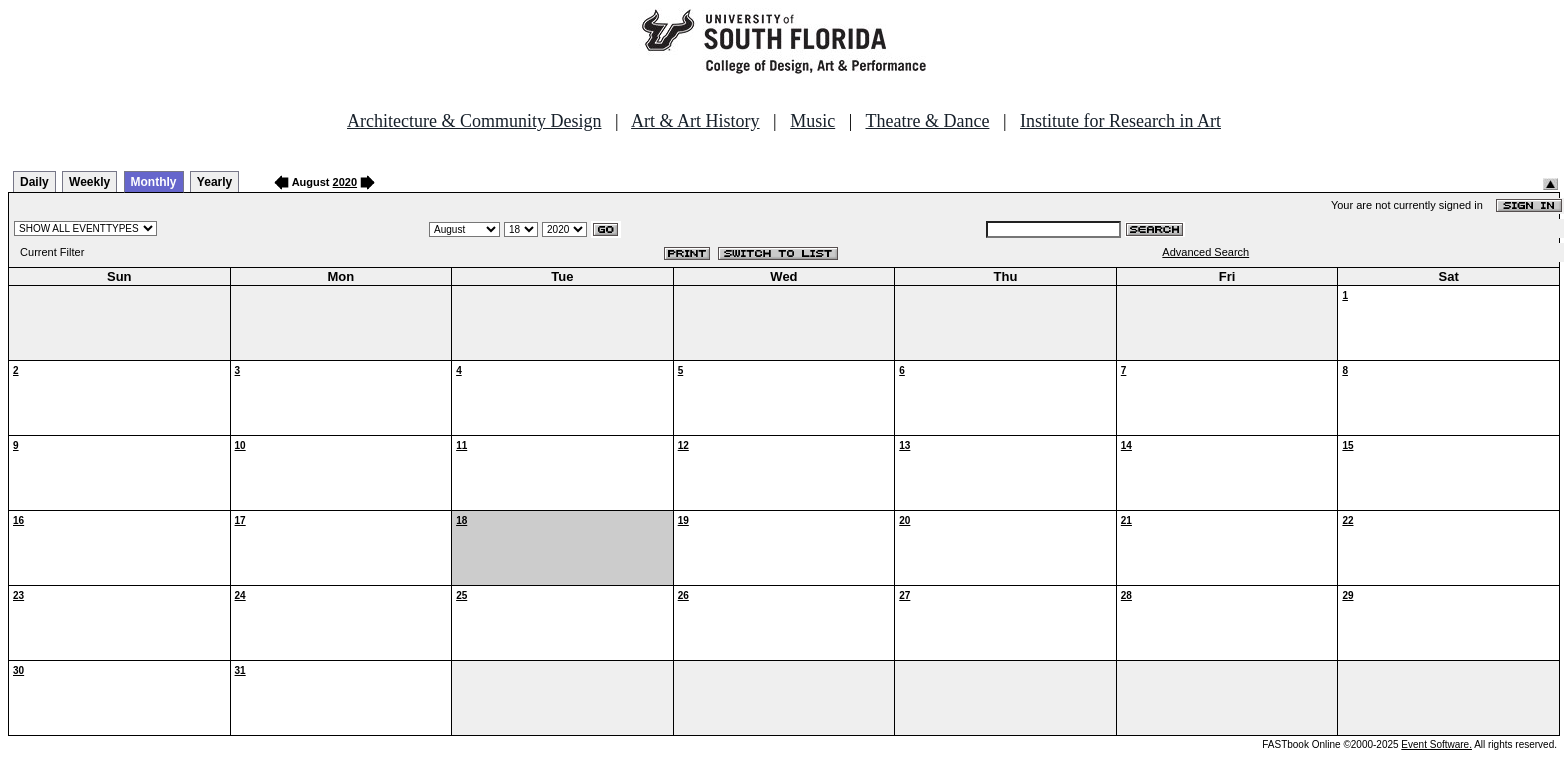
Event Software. (1436, 744)
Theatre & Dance (927, 121)
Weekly (89, 182)
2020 (345, 182)
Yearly (214, 182)
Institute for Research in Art (1120, 121)
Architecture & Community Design (474, 121)
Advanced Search (1205, 252)
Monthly (154, 182)
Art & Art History (695, 121)
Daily (34, 182)
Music (812, 121)
